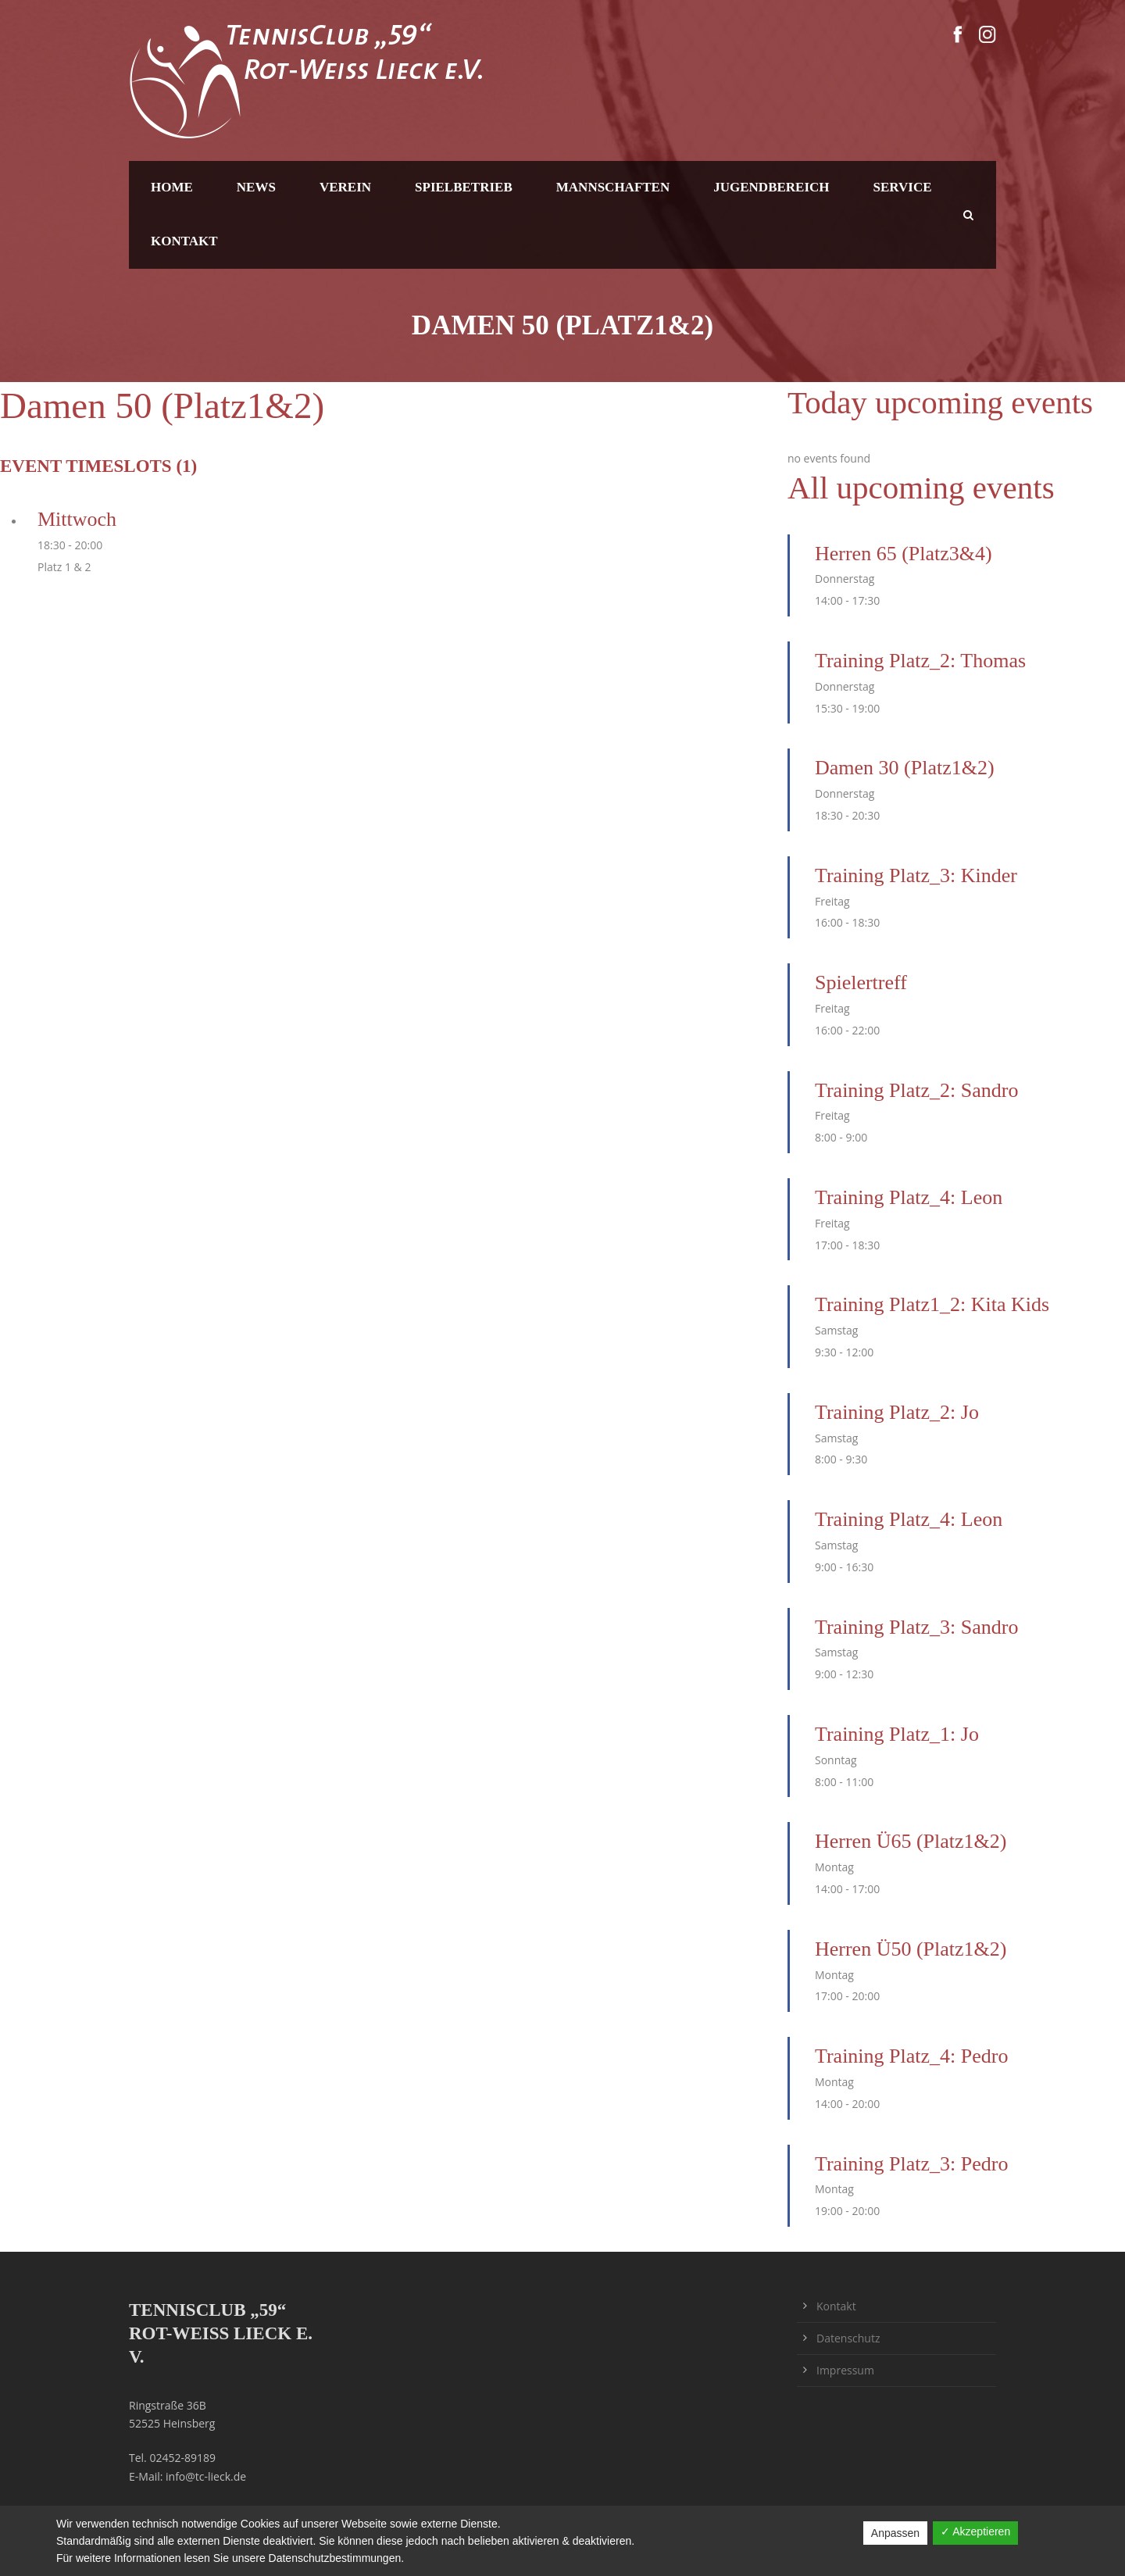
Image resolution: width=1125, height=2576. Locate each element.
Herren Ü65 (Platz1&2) (910, 1841)
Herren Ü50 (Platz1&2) (910, 1949)
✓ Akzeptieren (975, 2531)
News (256, 187)
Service (902, 187)
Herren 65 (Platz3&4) (903, 553)
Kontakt (184, 241)
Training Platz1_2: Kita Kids (932, 1304)
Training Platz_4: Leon (908, 1197)
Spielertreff (861, 982)
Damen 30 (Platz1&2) (905, 767)
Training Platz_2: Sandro (916, 1090)
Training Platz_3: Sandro (916, 1627)
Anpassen (895, 2533)
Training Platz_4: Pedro (911, 2056)
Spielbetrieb (463, 187)
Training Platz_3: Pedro (911, 2164)
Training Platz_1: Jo (897, 1734)
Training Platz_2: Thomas (920, 660)
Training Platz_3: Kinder (916, 875)
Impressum (845, 2370)
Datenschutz (848, 2338)
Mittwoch (77, 519)
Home (172, 187)
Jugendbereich (771, 187)
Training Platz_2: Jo (897, 1412)
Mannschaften (613, 187)
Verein (345, 187)
